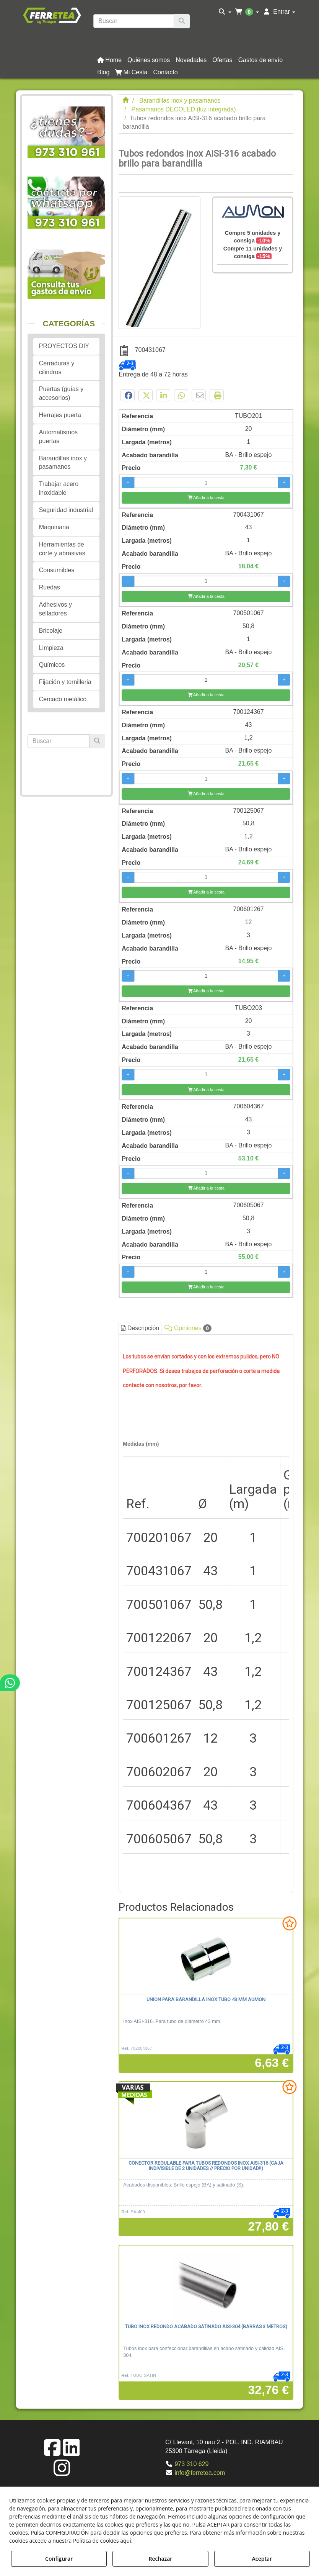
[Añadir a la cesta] (206, 498)
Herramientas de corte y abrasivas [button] (62, 548)
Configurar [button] (59, 2558)
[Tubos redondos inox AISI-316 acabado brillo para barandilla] (159, 262)
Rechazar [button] (161, 2558)
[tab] (206, 1612)
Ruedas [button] (49, 587)
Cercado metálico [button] (63, 699)
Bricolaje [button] (50, 630)
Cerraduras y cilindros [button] (56, 367)
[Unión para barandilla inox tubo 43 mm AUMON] (206, 1956)
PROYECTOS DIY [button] (64, 346)
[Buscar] (182, 21)
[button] (52, 15)
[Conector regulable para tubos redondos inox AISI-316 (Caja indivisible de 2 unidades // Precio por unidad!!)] (206, 2120)
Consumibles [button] (56, 570)
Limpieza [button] (51, 648)
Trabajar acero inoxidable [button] (58, 488)
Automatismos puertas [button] (58, 436)
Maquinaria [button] (54, 527)
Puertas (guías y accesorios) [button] (61, 393)
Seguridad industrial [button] (66, 510)
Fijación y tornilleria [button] (65, 682)
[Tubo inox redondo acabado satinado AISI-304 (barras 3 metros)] (206, 2283)
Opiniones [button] (188, 1328)
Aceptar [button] (262, 2558)
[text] (133, 21)
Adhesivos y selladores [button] (55, 609)
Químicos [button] (52, 664)
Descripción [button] (140, 1328)
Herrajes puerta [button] (60, 415)
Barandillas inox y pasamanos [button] (63, 462)
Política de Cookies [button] (161, 2540)
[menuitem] (225, 12)
